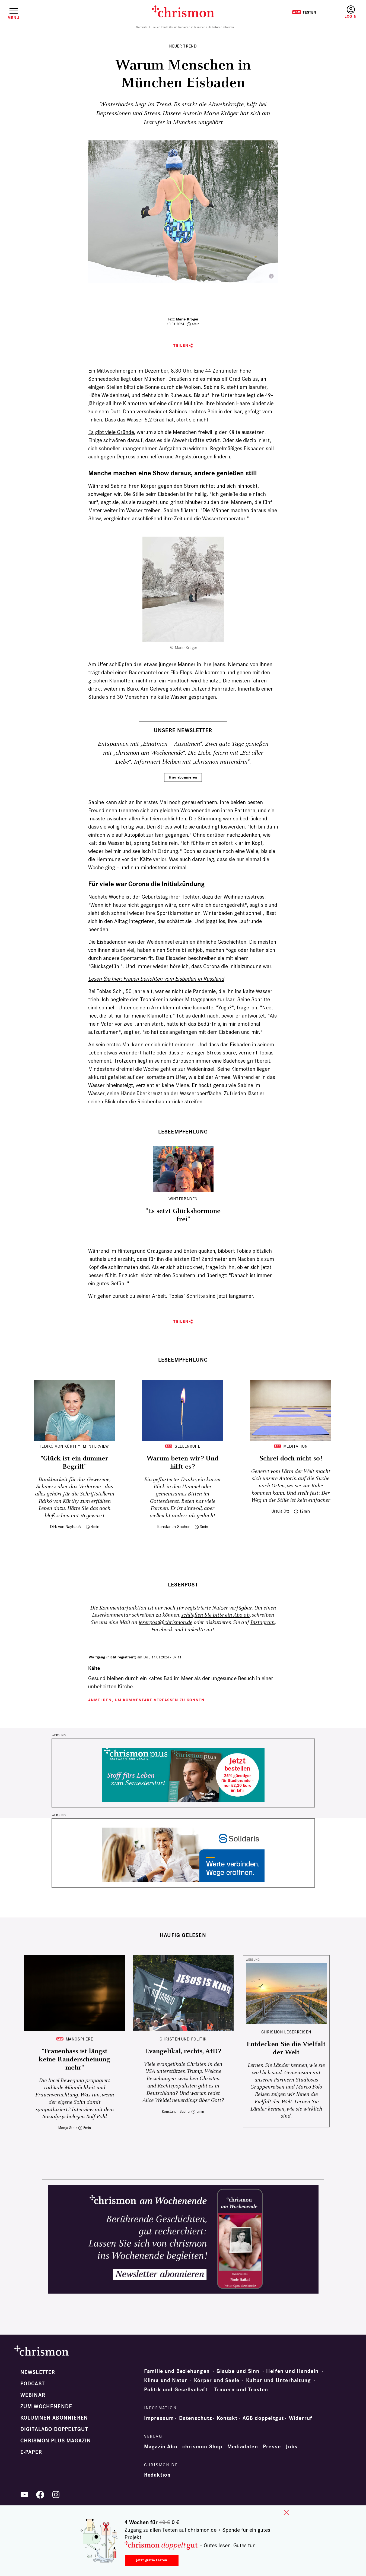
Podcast (32, 2383)
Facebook (162, 1629)
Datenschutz (195, 2418)
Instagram (262, 1622)
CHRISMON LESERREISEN (286, 2032)
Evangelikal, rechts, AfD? (183, 2051)
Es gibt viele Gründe (111, 432)
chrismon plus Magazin (55, 2441)
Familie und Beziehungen (177, 2371)
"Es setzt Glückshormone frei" (183, 1215)
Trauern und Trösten (241, 2389)
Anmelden (350, 12)
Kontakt (227, 2418)
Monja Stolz (67, 2127)
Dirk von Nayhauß (65, 1526)
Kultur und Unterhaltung (278, 2380)
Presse (272, 2446)
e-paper (31, 2452)
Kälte (94, 1668)
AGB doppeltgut (263, 2418)
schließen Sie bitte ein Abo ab (215, 1615)
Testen (304, 12)
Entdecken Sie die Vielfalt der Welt (286, 2048)
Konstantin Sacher (173, 1526)
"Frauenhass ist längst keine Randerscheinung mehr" (74, 2059)
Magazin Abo (160, 2446)
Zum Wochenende (46, 2406)
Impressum (159, 2418)
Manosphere (79, 2039)
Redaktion (157, 2475)
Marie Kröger (187, 319)
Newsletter (37, 2372)
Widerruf (301, 2418)
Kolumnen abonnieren (54, 2418)
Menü (13, 17)
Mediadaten (242, 2446)
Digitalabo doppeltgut (54, 2429)
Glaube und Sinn (238, 2371)
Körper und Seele (216, 2380)
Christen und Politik (183, 2039)
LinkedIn (194, 1629)
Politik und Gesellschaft (176, 2389)
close (286, 2512)
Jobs (292, 2446)
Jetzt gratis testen (151, 2560)
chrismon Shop (202, 2446)
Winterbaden (183, 1198)
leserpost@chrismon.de (165, 1622)
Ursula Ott (280, 1511)
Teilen (180, 345)
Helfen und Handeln (292, 2371)
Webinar (32, 2395)
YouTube (24, 2494)
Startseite (141, 27)
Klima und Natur (165, 2380)
